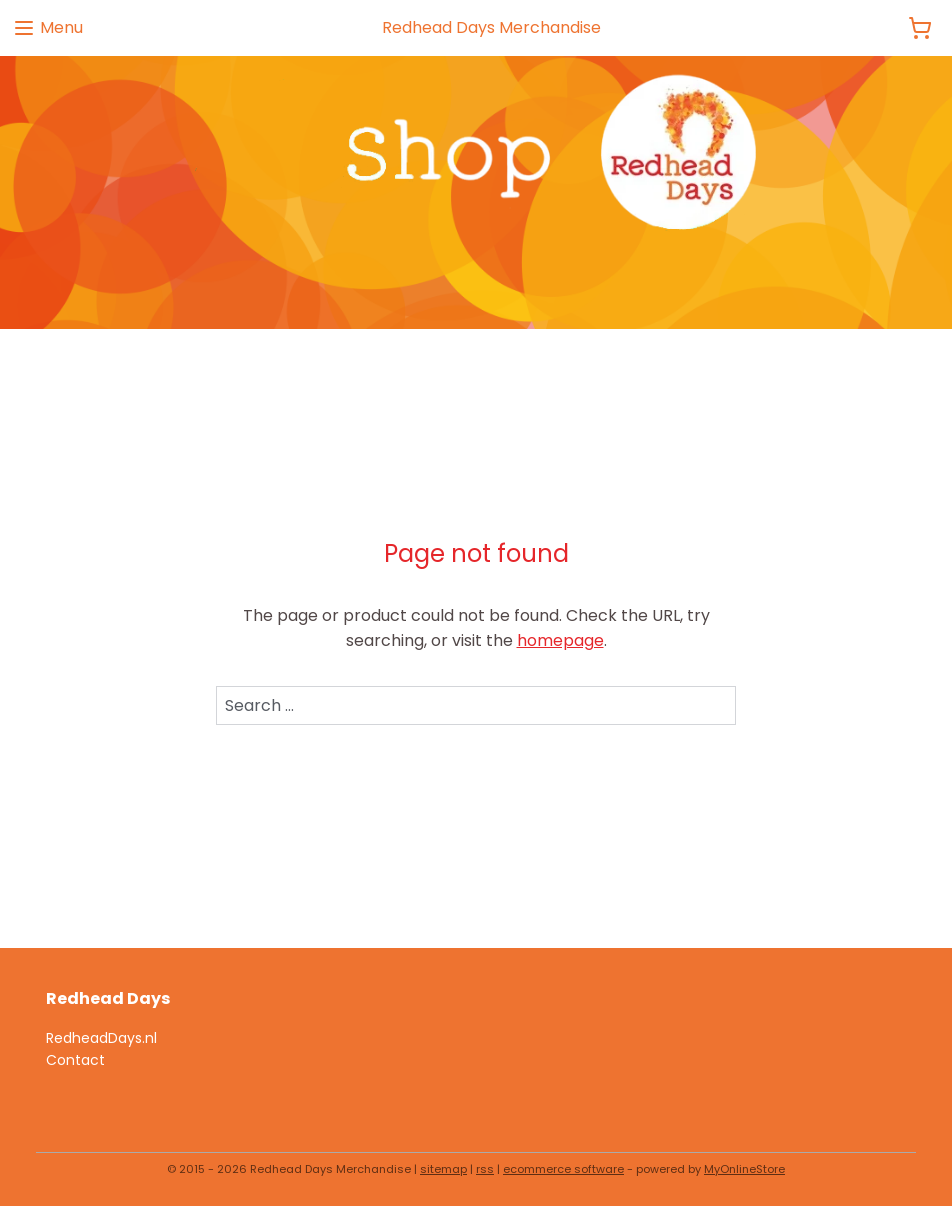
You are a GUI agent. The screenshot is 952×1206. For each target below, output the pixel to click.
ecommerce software (563, 1169)
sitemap (443, 1169)
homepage (560, 640)
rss (485, 1169)
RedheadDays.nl (101, 1038)
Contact (75, 1060)
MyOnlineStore (744, 1169)
